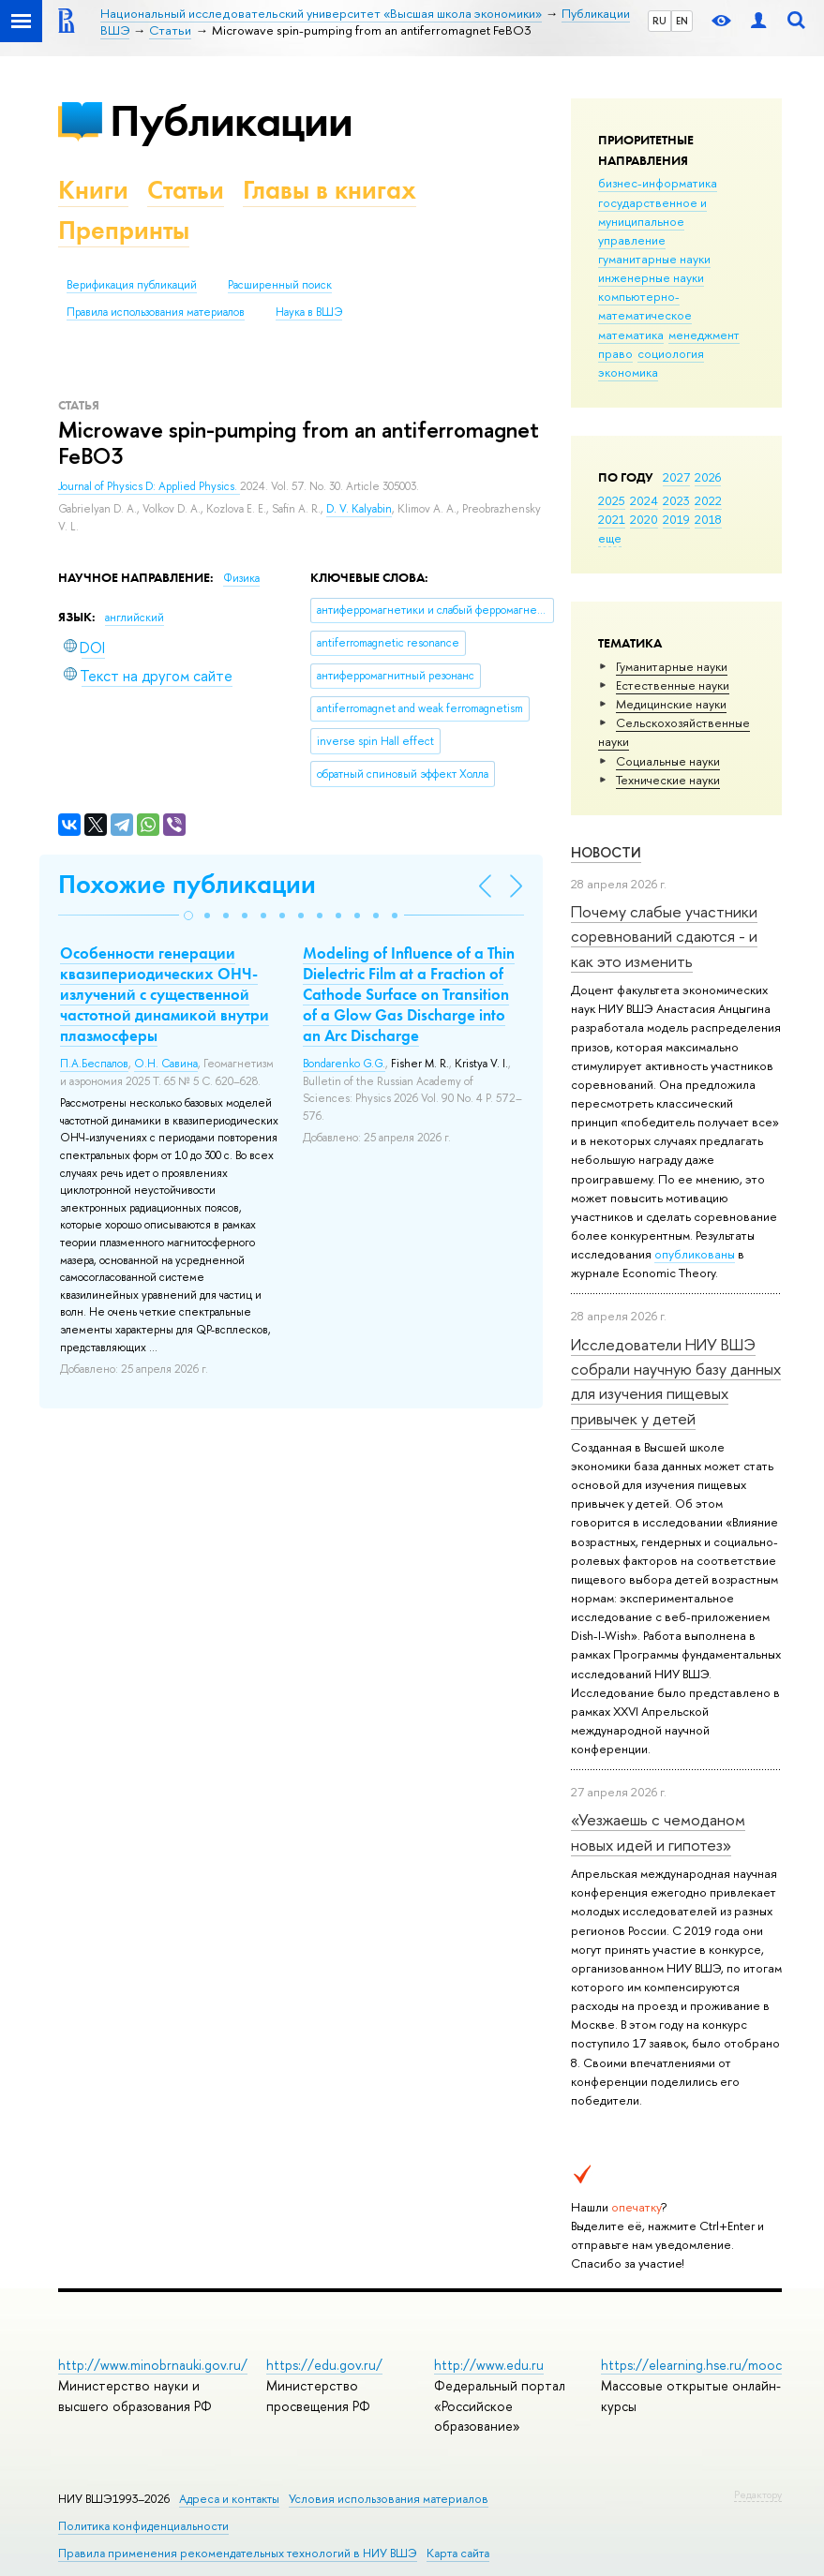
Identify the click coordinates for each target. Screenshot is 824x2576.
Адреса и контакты (229, 2499)
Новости (606, 852)
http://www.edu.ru (489, 2365)
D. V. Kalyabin (359, 508)
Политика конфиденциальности (143, 2526)
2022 (708, 500)
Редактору (758, 2494)
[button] (188, 915)
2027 (676, 477)
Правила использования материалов (156, 312)
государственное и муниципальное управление (652, 221)
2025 (611, 500)
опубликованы (694, 1253)
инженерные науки (651, 277)
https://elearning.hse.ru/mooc (691, 2365)
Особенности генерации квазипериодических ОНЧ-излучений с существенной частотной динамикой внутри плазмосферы (164, 994)
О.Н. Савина (166, 1063)
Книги (93, 189)
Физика (241, 578)
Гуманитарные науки (671, 666)
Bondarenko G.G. (344, 1063)
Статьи (185, 189)
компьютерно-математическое (645, 305)
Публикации (231, 120)
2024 (644, 500)
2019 (676, 519)
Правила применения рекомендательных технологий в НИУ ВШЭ (237, 2553)
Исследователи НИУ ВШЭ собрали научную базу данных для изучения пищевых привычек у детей (676, 1381)
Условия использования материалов (388, 2499)
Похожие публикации (187, 884)
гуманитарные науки (654, 258)
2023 (676, 500)
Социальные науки (668, 760)
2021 (611, 519)
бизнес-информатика (657, 182)
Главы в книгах (329, 189)
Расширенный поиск (280, 284)
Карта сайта (458, 2553)
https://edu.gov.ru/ (324, 2365)
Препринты (123, 230)
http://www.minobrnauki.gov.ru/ (152, 2365)
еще (610, 537)
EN (682, 20)
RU (659, 20)
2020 (644, 519)
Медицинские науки (671, 703)
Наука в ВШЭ (309, 312)
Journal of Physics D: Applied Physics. (149, 486)
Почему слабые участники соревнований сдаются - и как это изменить (664, 936)
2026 (708, 477)
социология (670, 353)
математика (631, 334)
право (615, 353)
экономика (628, 372)
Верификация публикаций (132, 284)
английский (134, 617)
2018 (708, 519)
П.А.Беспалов (94, 1063)
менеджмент (704, 334)
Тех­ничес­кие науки (668, 779)
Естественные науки (672, 685)
